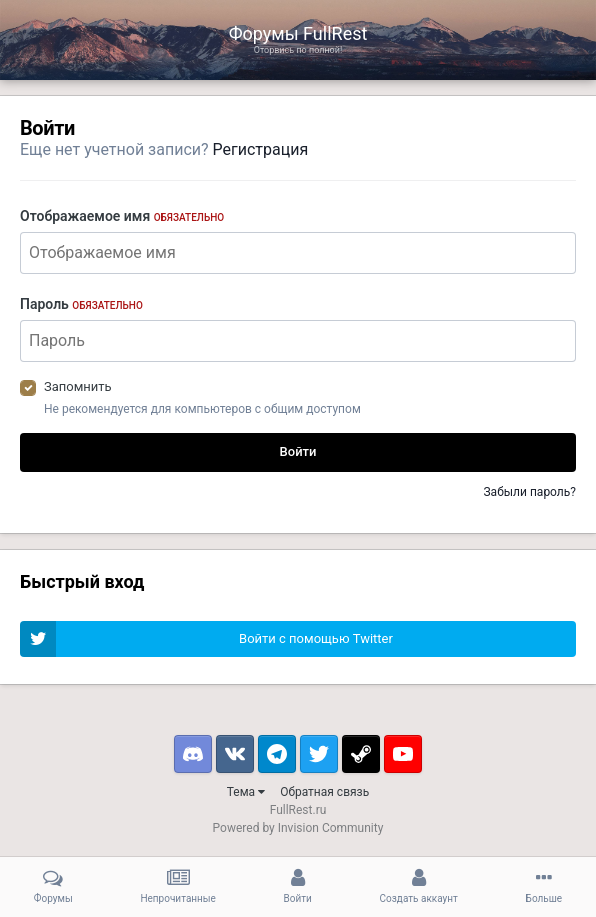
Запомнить (78, 386)
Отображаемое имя (122, 216)
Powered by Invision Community (298, 828)
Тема (246, 792)
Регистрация (261, 149)
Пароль (81, 304)
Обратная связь (324, 792)
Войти (298, 451)
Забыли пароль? (529, 492)
